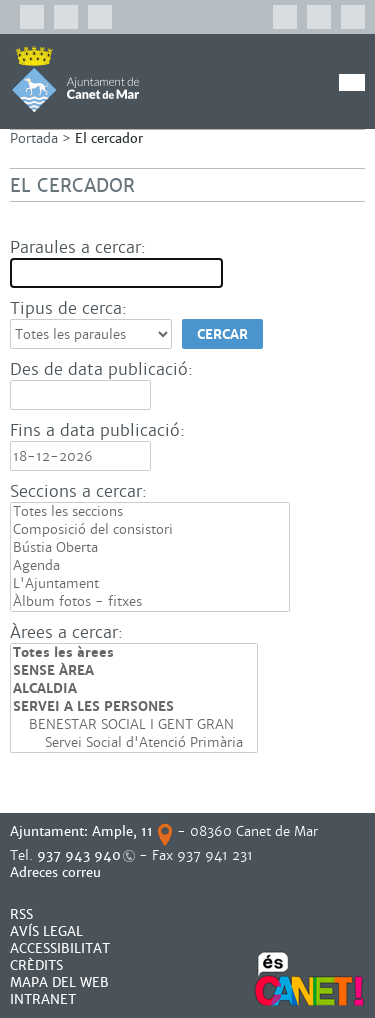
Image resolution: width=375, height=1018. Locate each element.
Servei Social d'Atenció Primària (134, 743)
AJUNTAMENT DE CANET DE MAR (75, 79)
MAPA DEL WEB (59, 982)
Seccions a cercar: (78, 491)
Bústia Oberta (150, 548)
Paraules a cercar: (78, 247)
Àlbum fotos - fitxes (150, 602)
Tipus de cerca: (68, 308)
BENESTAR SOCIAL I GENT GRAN (134, 725)
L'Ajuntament (150, 584)
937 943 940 (79, 855)
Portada (34, 138)
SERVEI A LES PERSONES (134, 707)
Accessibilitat (60, 948)
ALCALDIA (134, 689)
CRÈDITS (36, 965)
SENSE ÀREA (134, 671)
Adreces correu (57, 872)
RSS (21, 914)
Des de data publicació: (101, 369)
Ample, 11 (122, 831)
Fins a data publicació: (97, 430)
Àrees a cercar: (66, 632)
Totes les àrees (134, 653)
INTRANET (43, 999)
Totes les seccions (150, 512)
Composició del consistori (150, 530)
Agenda (150, 566)
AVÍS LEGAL (46, 931)
